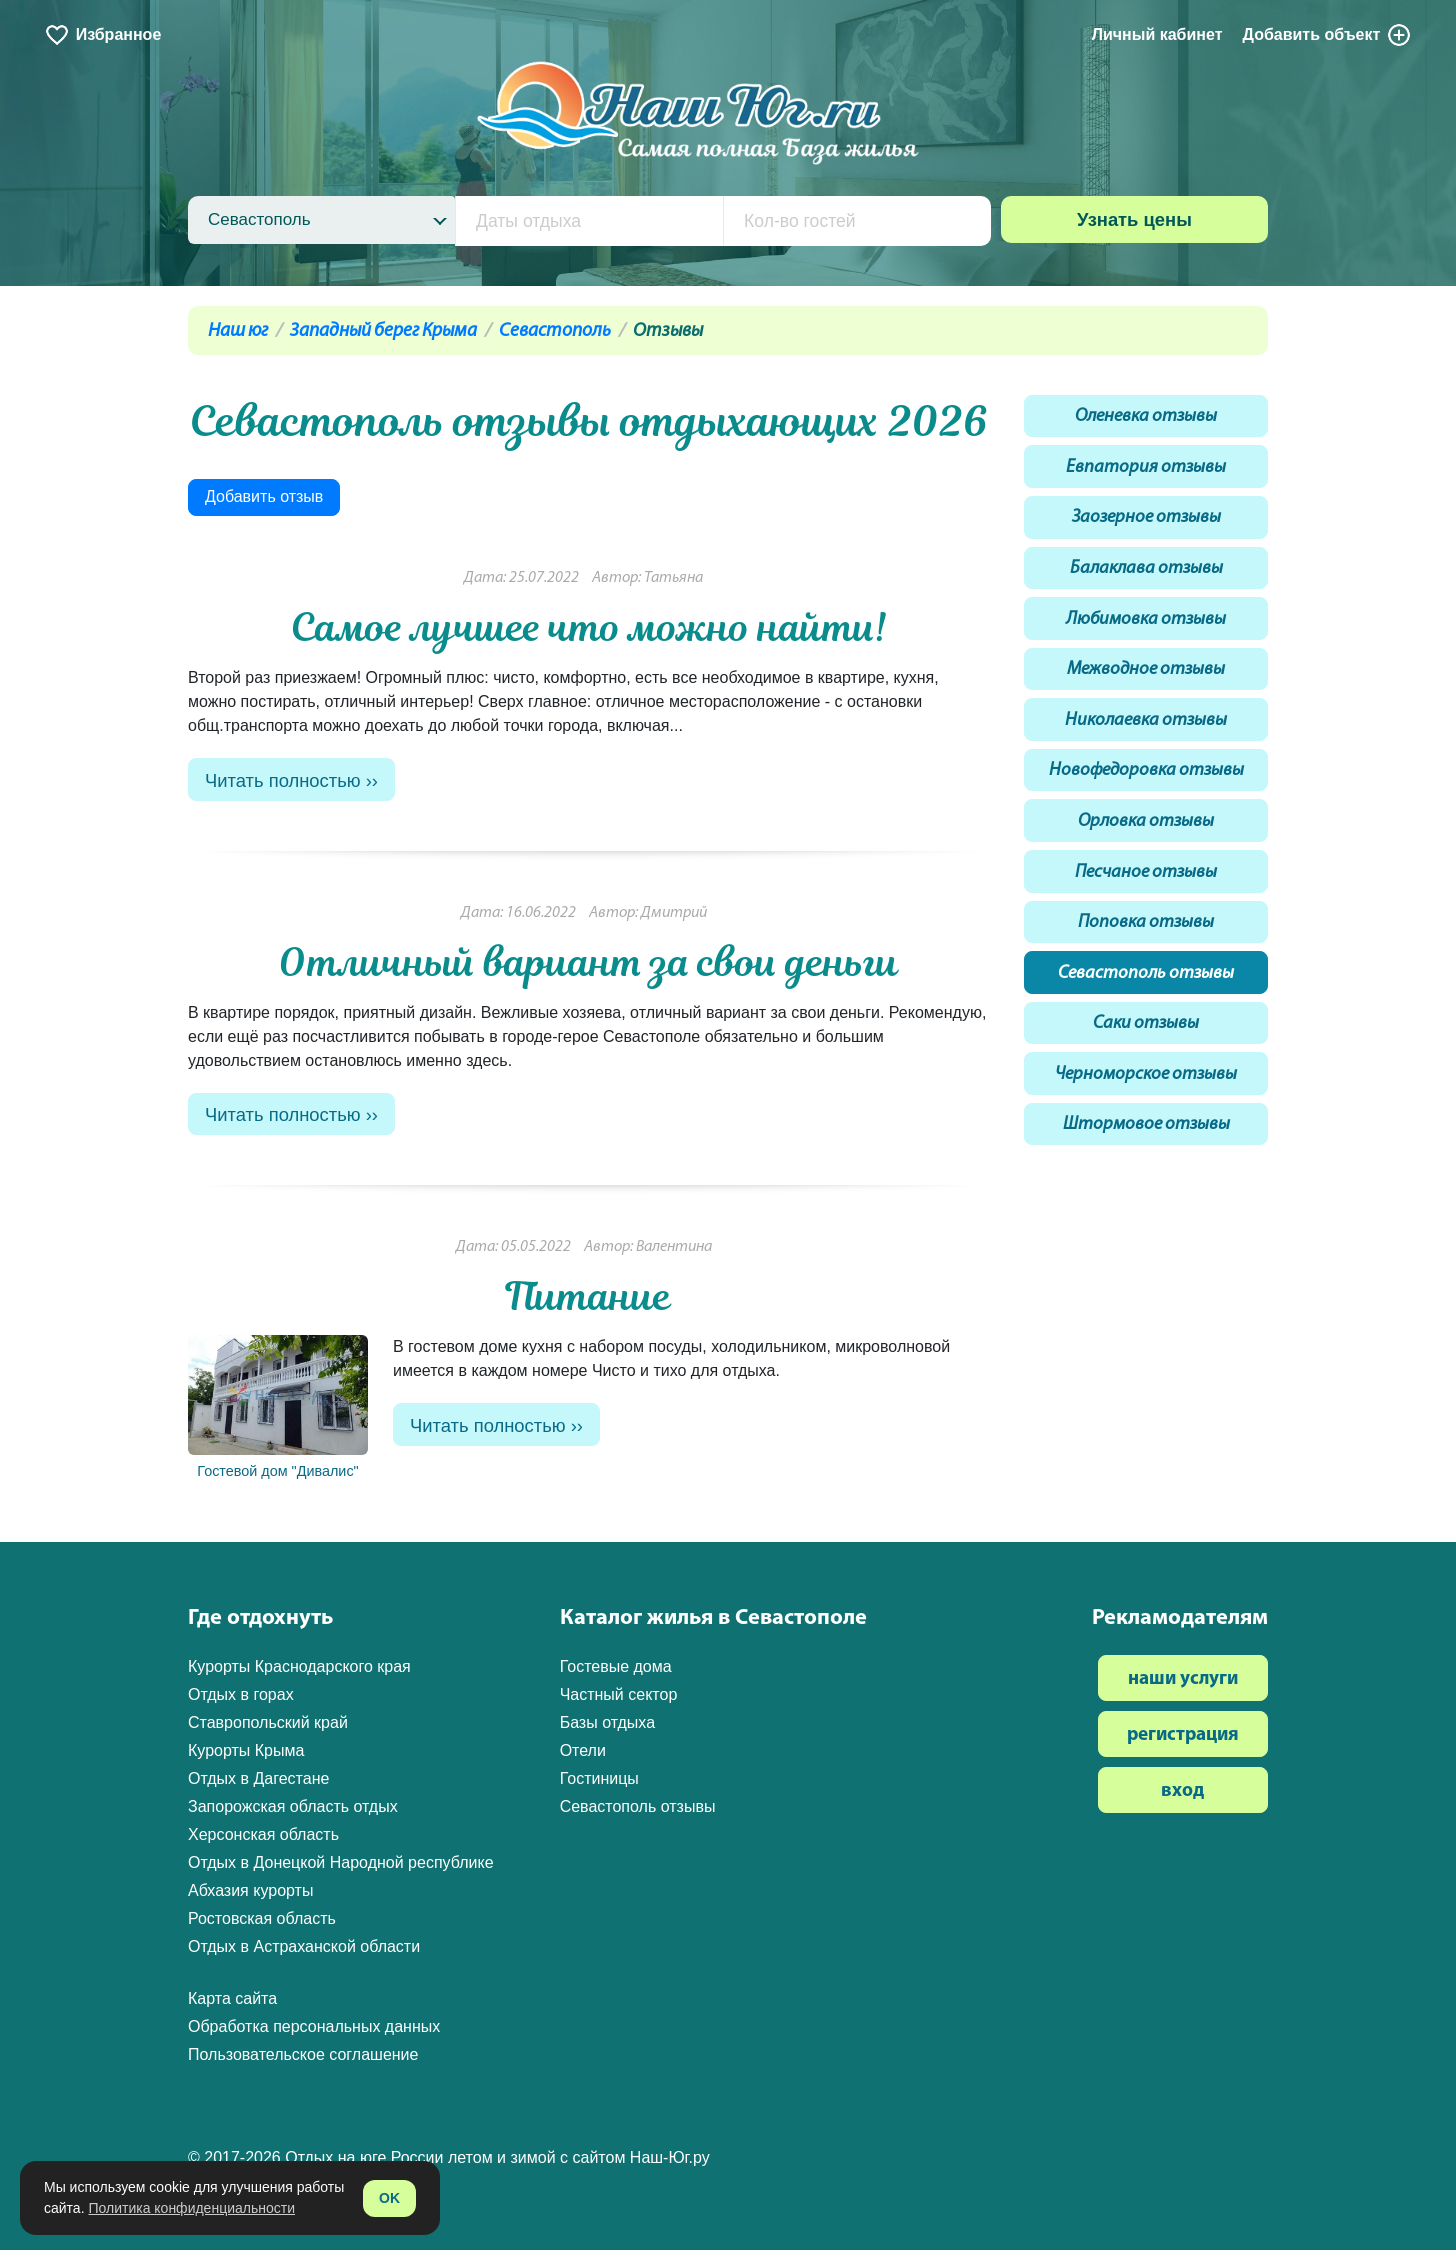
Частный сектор (619, 1699)
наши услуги (1183, 1684)
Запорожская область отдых (293, 1811)
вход (1182, 1796)
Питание (588, 1301)
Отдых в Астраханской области (304, 1951)
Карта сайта (232, 2003)
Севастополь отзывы (1146, 1001)
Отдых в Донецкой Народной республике (341, 1867)
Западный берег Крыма (383, 331)
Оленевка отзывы (1146, 418)
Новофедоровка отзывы (1146, 789)
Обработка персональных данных (314, 2031)
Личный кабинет (1157, 34)
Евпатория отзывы (1146, 471)
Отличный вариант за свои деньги (589, 964)
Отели (583, 1755)
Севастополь (555, 331)
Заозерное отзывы (1146, 524)
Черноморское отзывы (1146, 1107)
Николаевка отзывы (1146, 736)
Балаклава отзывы (1146, 577)
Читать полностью (286, 781)
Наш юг (238, 331)
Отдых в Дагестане (258, 1783)
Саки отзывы (1146, 1054)
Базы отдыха (607, 1727)
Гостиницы (599, 1783)
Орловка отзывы (1146, 842)
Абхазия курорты (250, 1895)
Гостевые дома (616, 1671)
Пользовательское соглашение (303, 2059)
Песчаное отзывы (1146, 895)
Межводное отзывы (1146, 683)
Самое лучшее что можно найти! (589, 627)
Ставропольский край (268, 1727)
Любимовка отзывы (1146, 630)
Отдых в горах (241, 1699)
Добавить (1328, 35)
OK (389, 2198)
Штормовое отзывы (1146, 1160)
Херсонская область (263, 1839)
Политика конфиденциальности (191, 2208)
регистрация (1183, 1740)
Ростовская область (262, 1923)
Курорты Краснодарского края (299, 1671)
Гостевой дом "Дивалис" (278, 1412)
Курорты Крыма (246, 1755)
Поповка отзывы (1146, 948)
